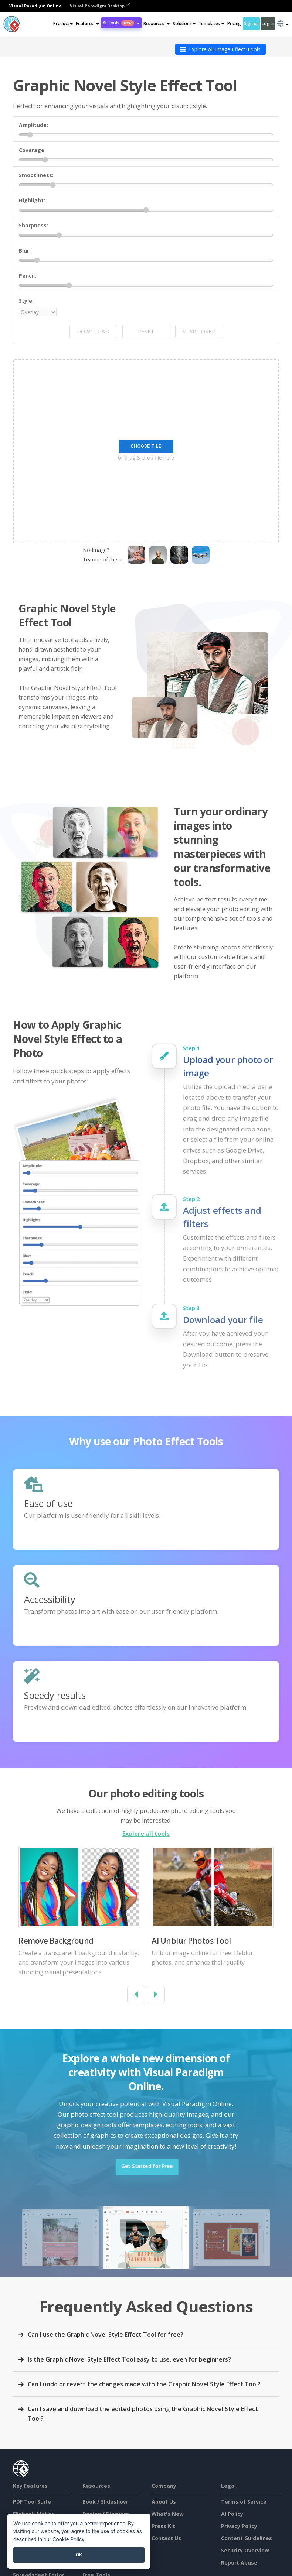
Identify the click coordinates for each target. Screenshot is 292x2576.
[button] (87, 23)
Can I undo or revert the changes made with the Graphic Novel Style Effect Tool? (144, 2384)
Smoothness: (36, 175)
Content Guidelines (246, 2538)
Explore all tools (146, 1834)
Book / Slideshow (105, 2501)
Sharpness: (33, 225)
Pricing (234, 23)
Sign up (251, 23)
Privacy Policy (239, 2525)
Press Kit (163, 2525)
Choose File (146, 446)
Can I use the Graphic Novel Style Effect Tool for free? (105, 2335)
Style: (26, 300)
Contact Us (166, 2538)
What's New (168, 2513)
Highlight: (32, 200)
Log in (268, 23)
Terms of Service (243, 2501)
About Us (164, 2501)
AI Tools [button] (121, 23)
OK (79, 2555)
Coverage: (32, 150)
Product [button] (63, 23)
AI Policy (232, 2513)
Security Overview (245, 2550)
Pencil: (27, 275)
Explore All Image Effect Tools (220, 49)
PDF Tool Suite (32, 2501)
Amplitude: (33, 124)
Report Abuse (239, 2562)
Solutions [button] (184, 23)
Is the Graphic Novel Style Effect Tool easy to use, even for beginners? (129, 2359)
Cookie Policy (68, 2539)
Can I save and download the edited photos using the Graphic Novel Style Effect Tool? (143, 2413)
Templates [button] (211, 23)
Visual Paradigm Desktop (100, 5)
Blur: (25, 250)
